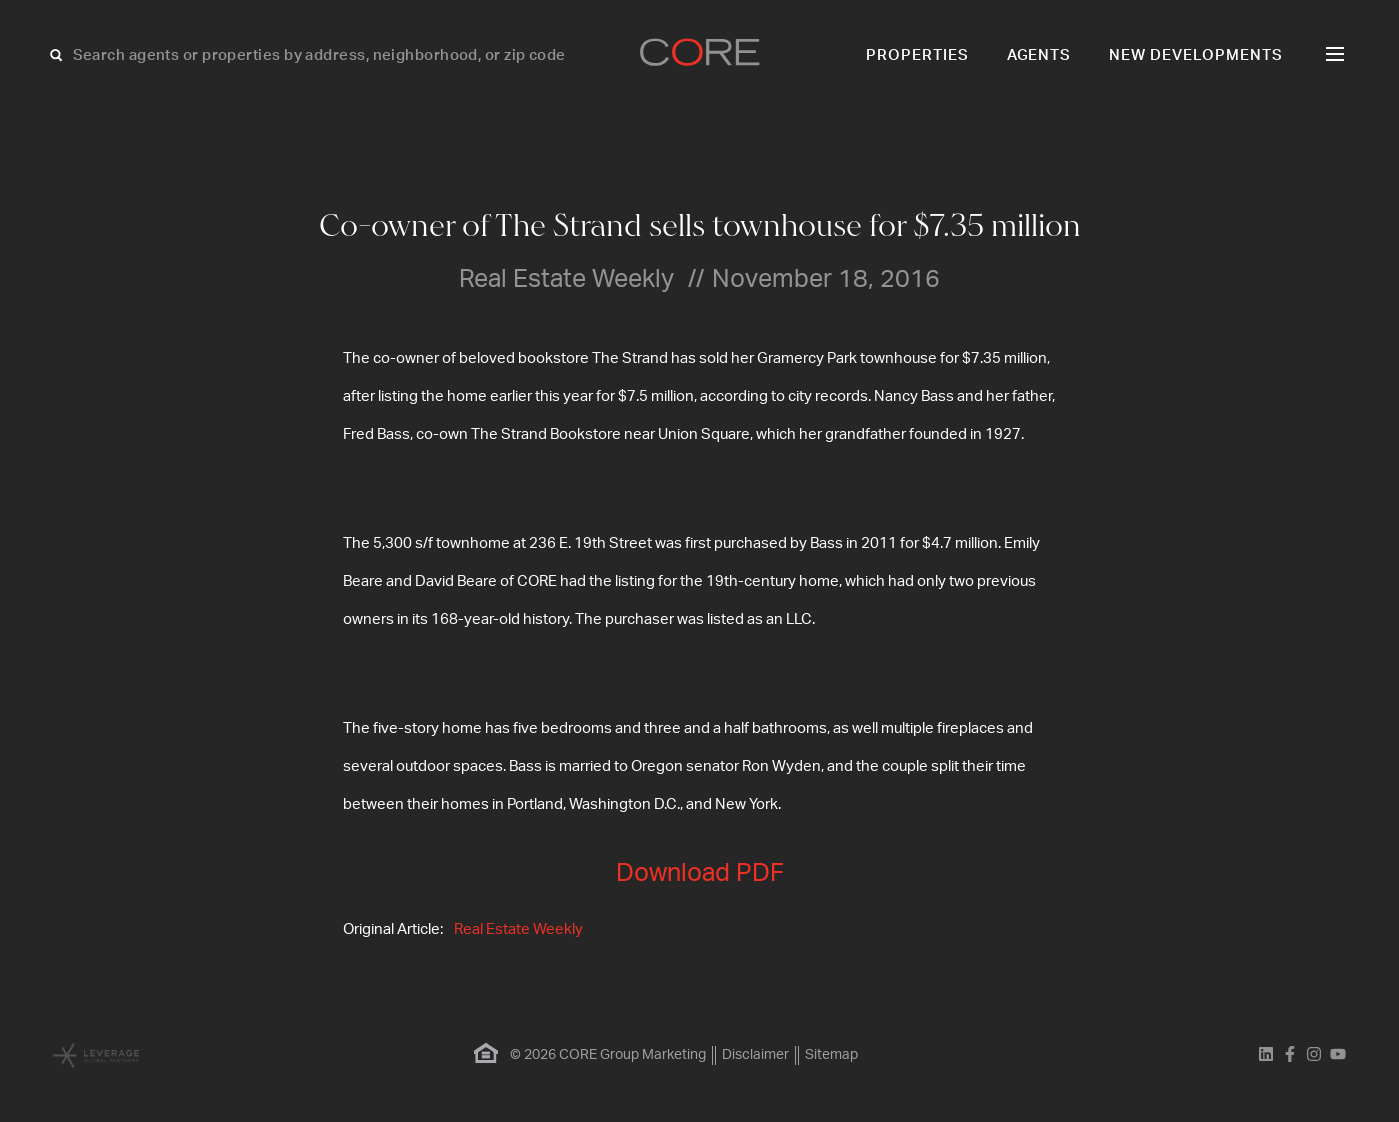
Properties (917, 55)
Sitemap (831, 1055)
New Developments (1196, 55)
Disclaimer (755, 1055)
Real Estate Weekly (518, 929)
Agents (1039, 55)
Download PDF (700, 873)
